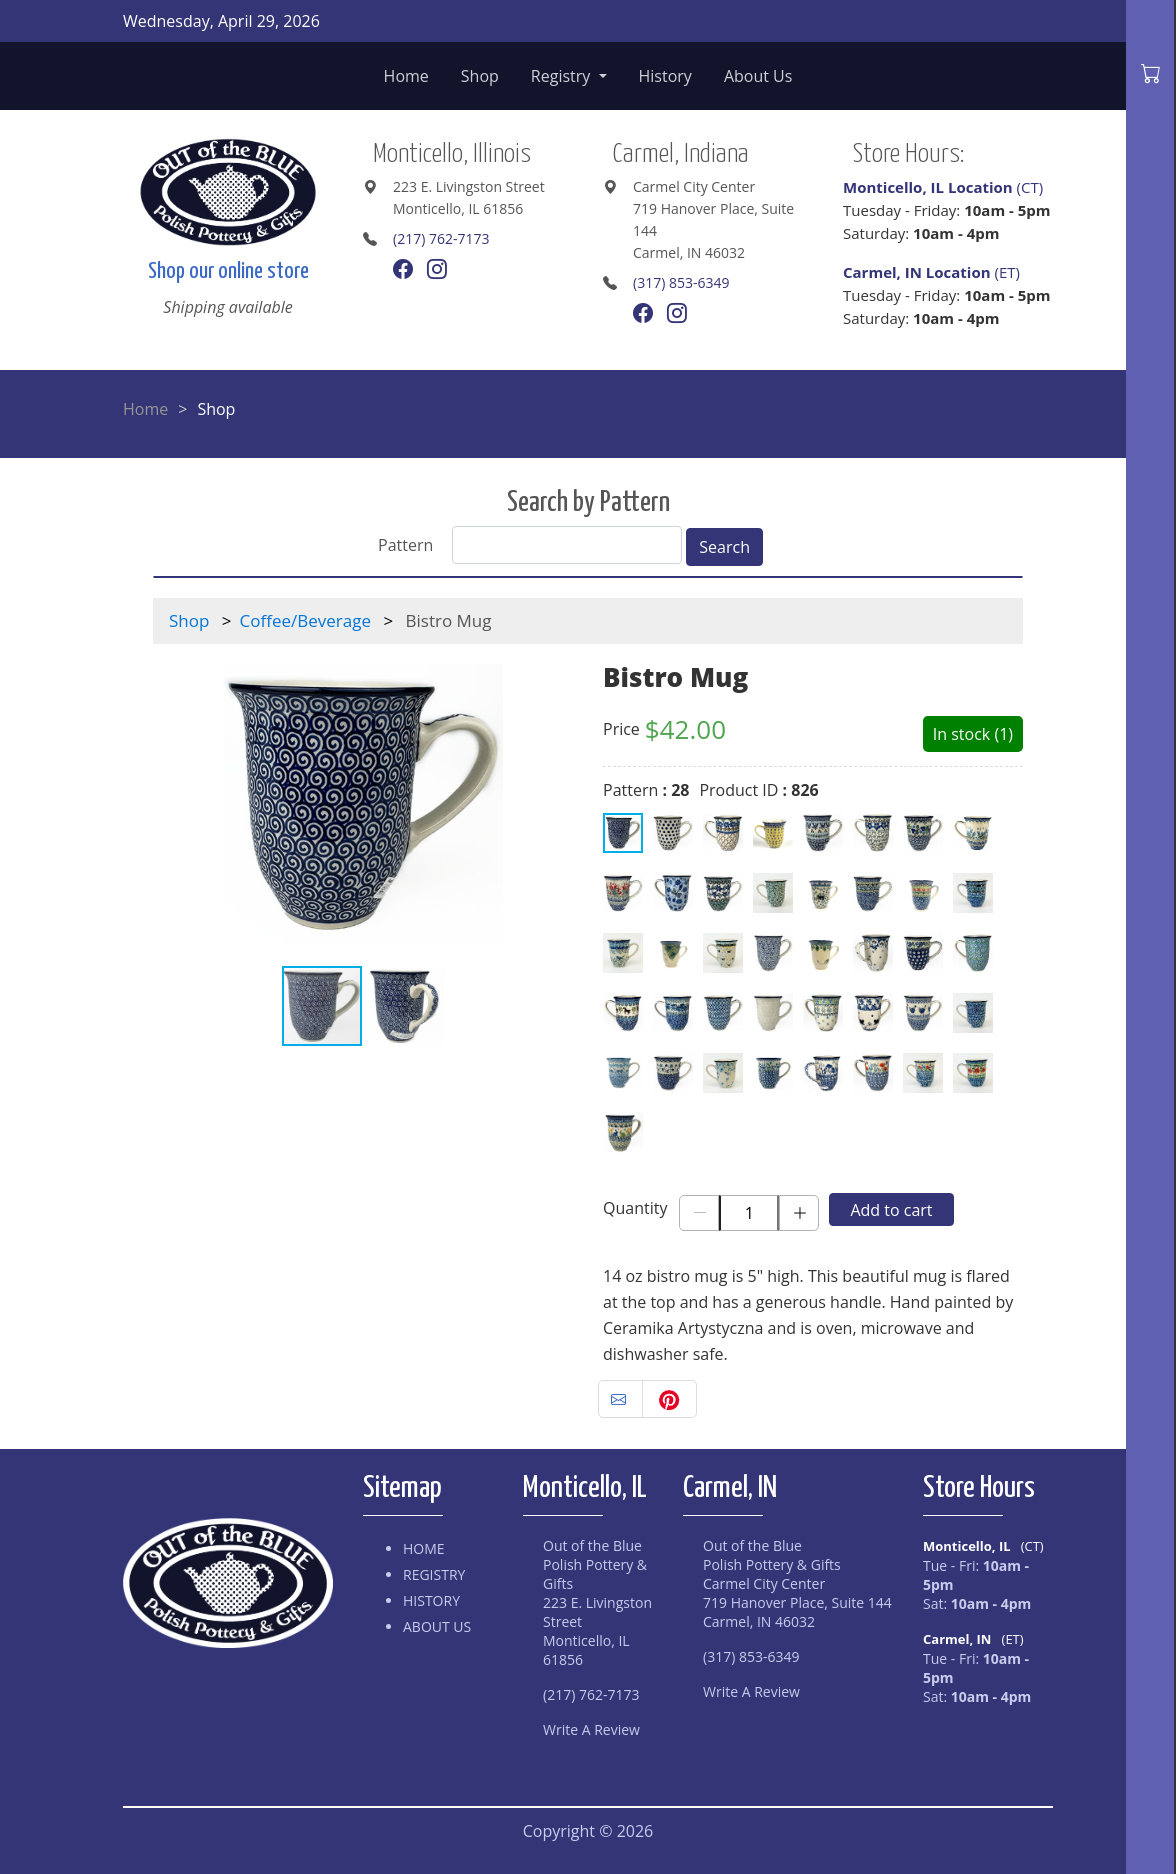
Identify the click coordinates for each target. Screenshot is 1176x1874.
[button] (555, 804)
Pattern (405, 545)
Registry (563, 76)
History (665, 76)
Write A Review (591, 1729)
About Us (758, 76)
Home (406, 76)
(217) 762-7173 (441, 238)
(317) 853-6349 (681, 282)
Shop (480, 76)
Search (724, 547)
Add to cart (891, 1210)
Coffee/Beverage (305, 620)
